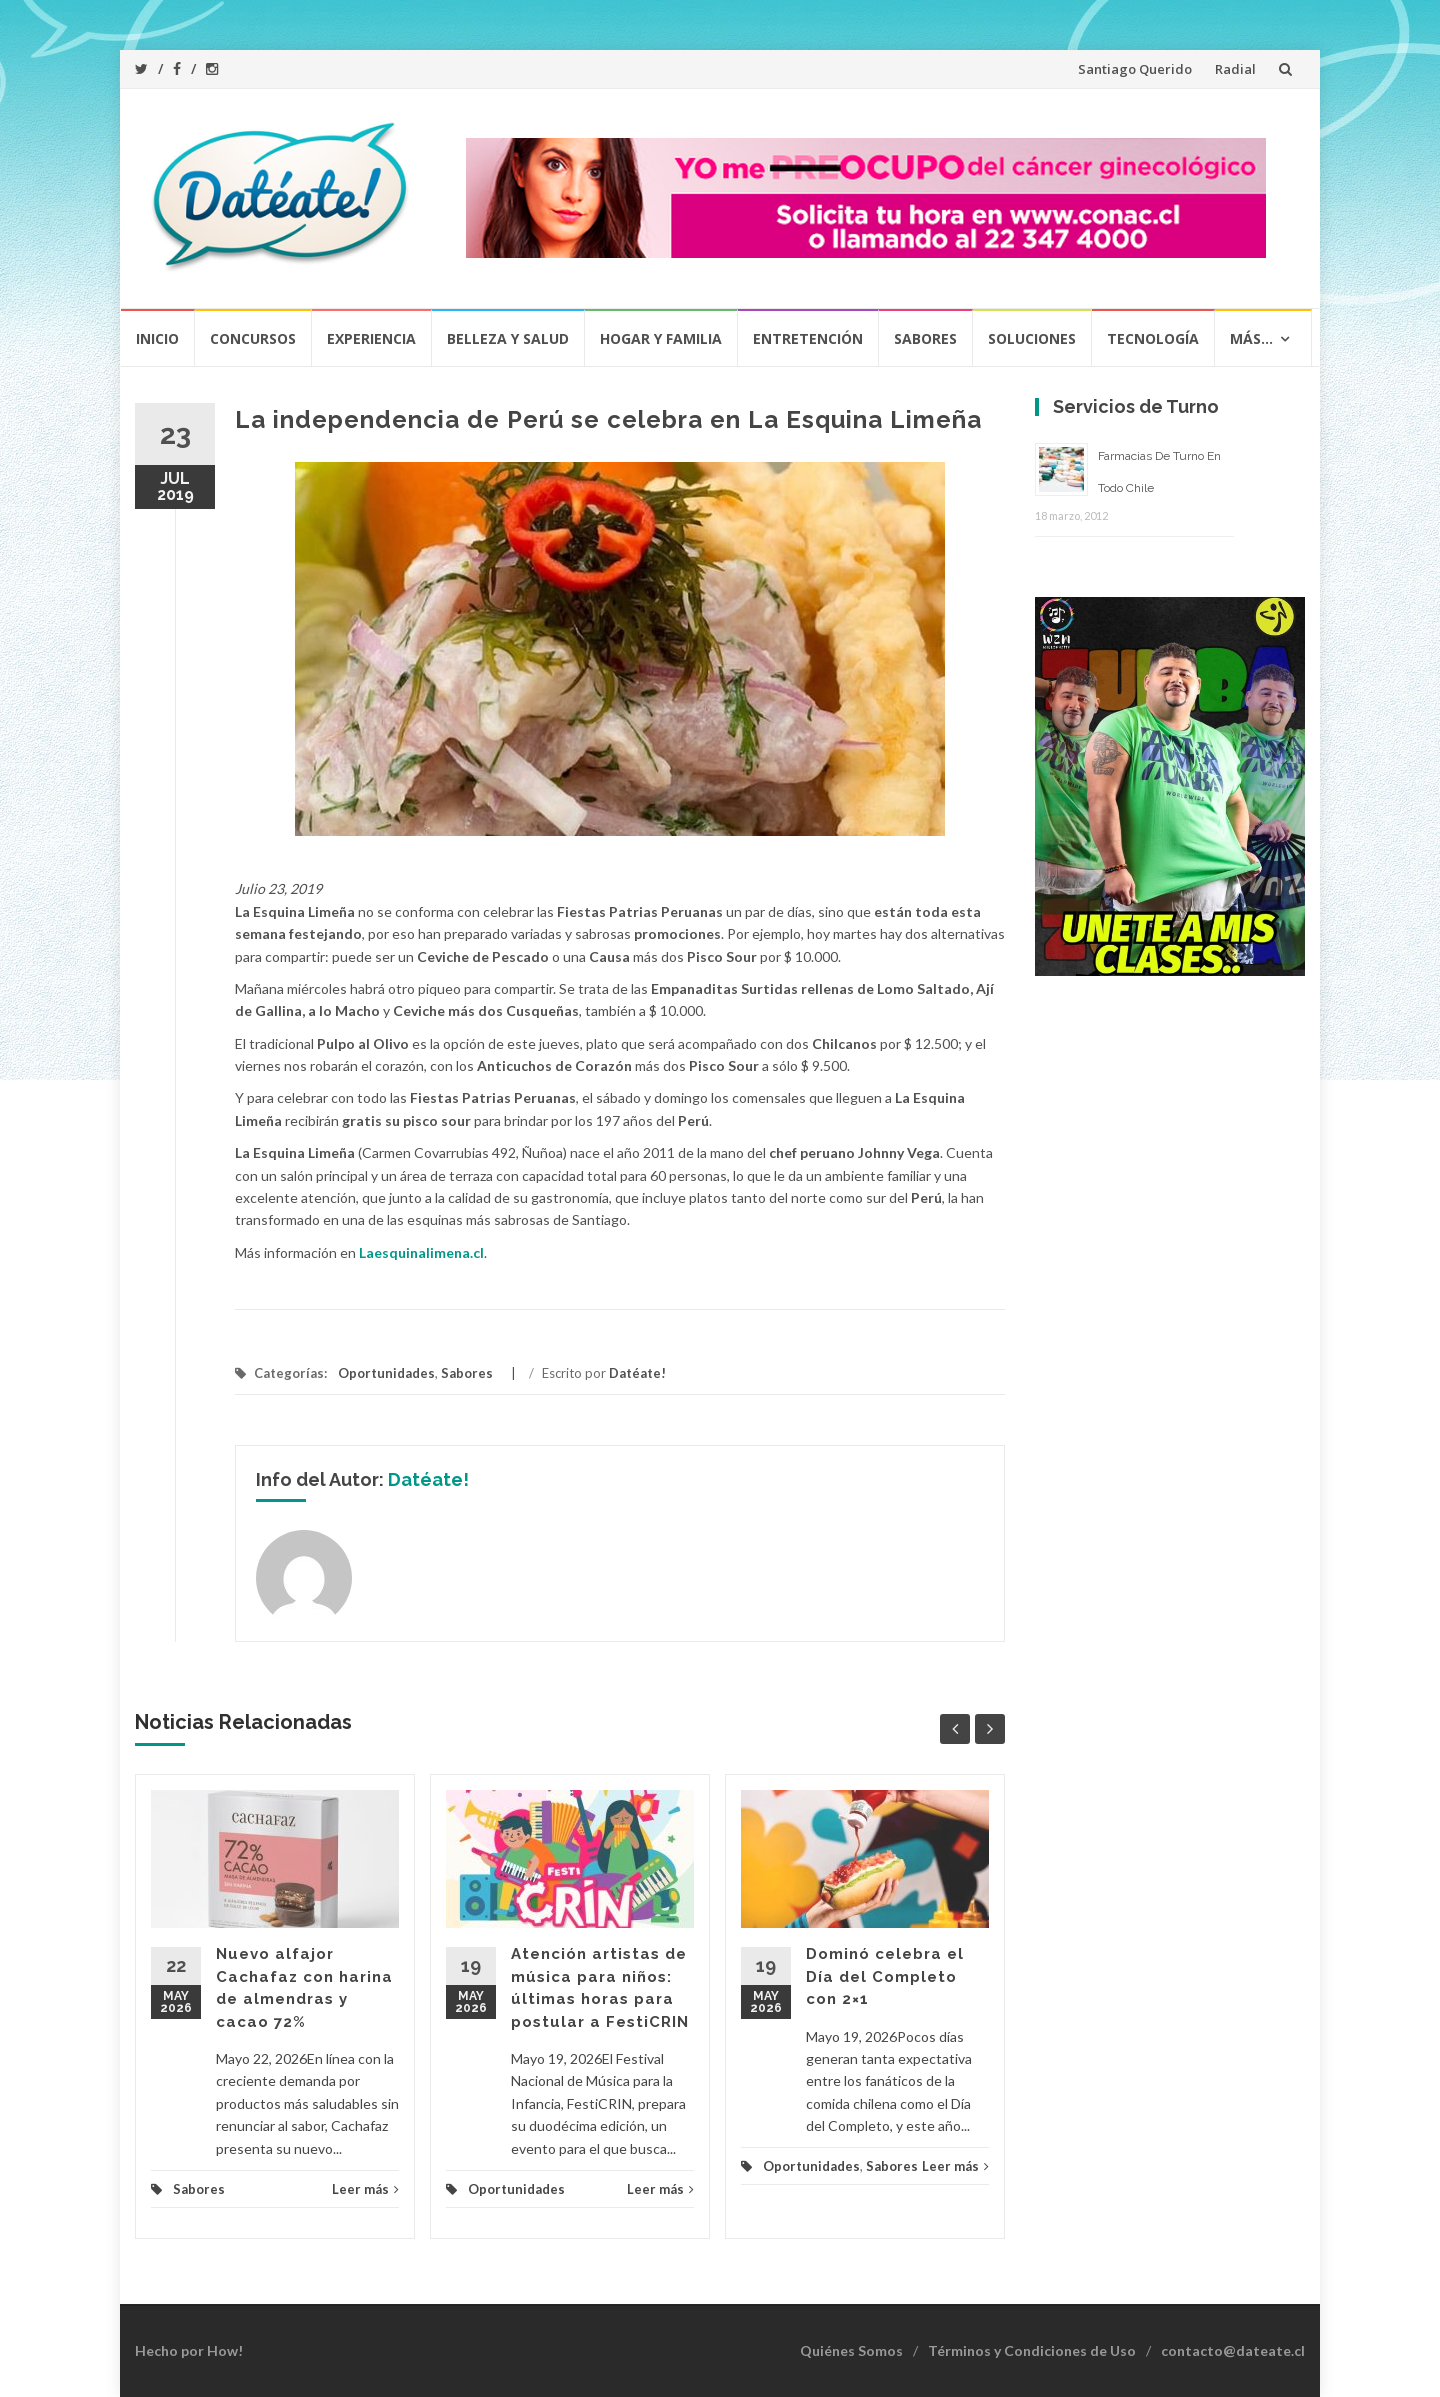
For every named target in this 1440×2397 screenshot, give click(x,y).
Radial (1235, 69)
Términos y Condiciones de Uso (1032, 2350)
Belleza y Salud (508, 338)
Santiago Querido (1135, 69)
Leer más (365, 2189)
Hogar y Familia (661, 338)
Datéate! (637, 1373)
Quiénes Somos (851, 2350)
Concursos (253, 338)
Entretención (808, 338)
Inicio (157, 338)
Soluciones (1032, 338)
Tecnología (1153, 338)
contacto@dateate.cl (1233, 2350)
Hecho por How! (189, 2350)
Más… (1251, 338)
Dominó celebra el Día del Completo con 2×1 (885, 1976)
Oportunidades (386, 1373)
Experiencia (371, 338)
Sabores (925, 338)
